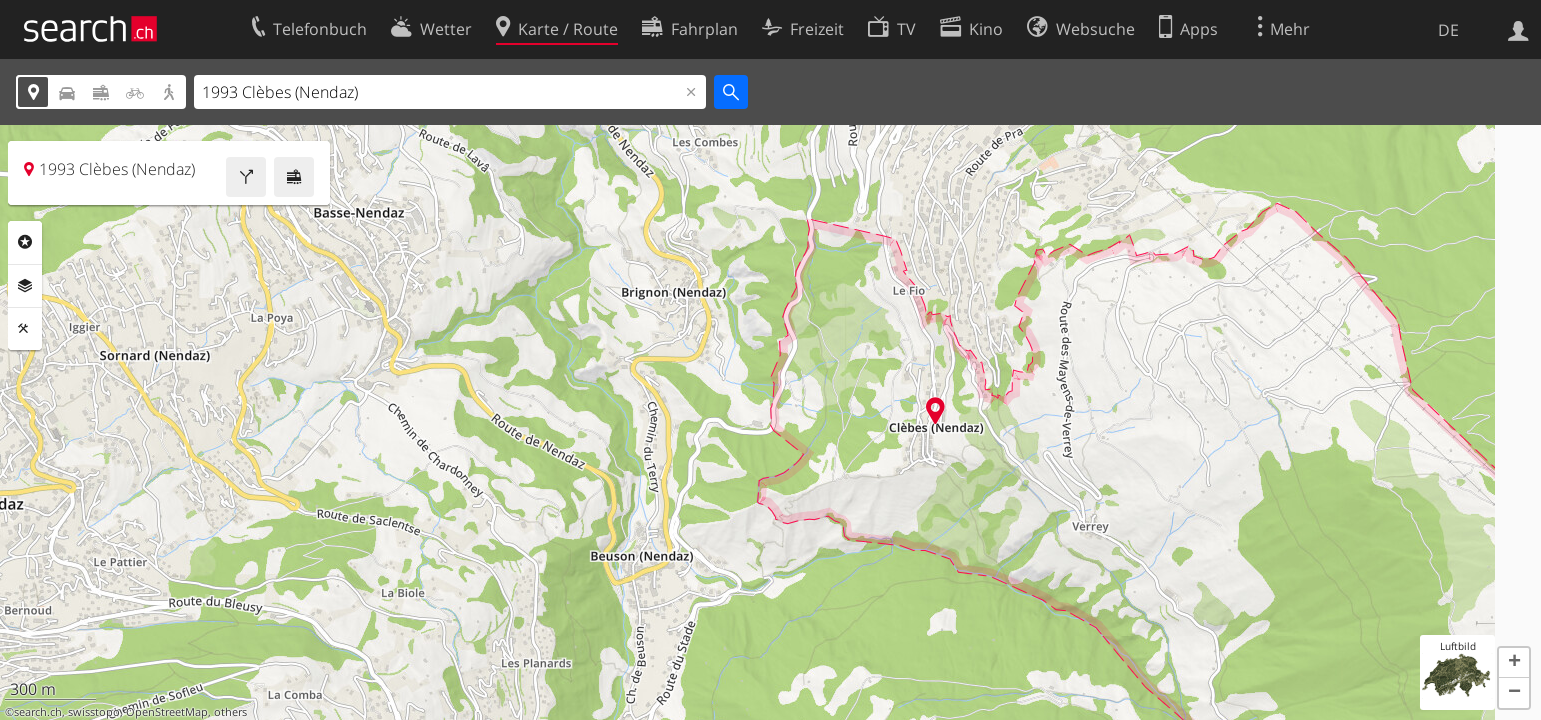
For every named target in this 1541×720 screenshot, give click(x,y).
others (230, 712)
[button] (1514, 663)
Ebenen (25, 286)
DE (1448, 30)
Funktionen (25, 329)
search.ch (38, 712)
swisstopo (94, 712)
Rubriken (25, 242)
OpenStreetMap (167, 712)
